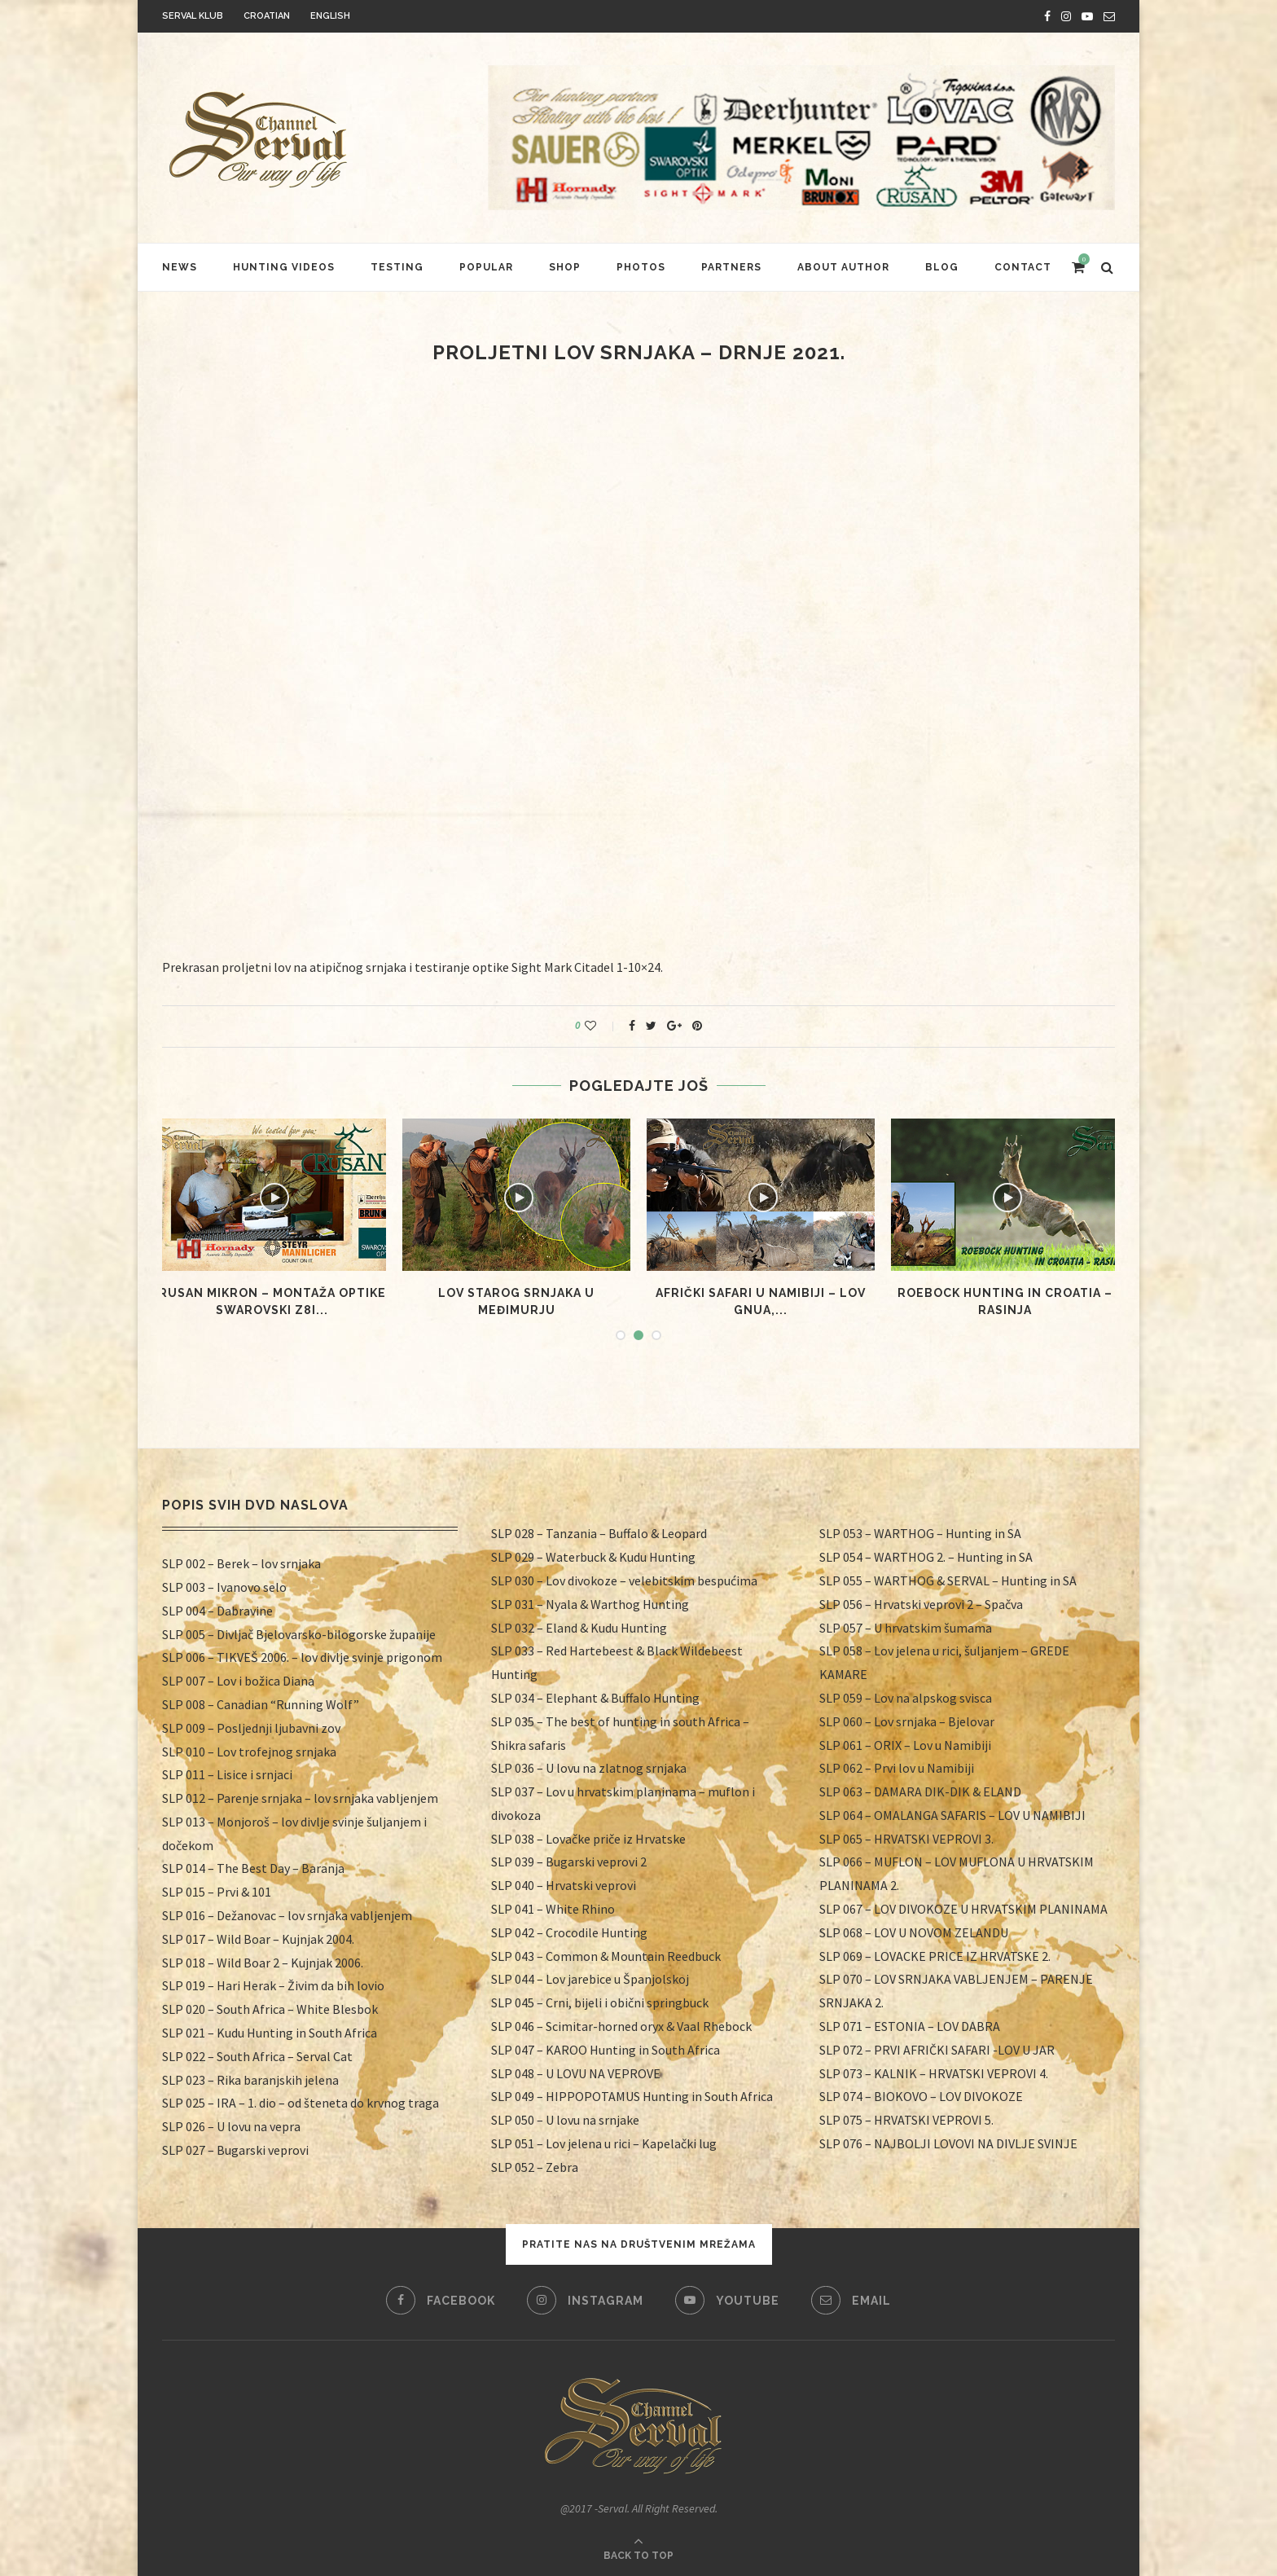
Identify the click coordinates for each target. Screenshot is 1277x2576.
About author (843, 267)
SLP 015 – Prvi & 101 (216, 1892)
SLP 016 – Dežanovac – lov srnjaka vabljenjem (287, 1915)
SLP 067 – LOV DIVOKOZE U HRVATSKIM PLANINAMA (963, 1909)
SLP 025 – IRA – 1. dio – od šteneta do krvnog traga (300, 2103)
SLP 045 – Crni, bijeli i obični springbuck (600, 2002)
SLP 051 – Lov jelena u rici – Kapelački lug (604, 2143)
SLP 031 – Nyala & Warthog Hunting (590, 1604)
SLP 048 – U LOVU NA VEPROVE (575, 2073)
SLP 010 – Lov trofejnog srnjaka (249, 1751)
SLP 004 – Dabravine (217, 1610)
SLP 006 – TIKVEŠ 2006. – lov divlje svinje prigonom (302, 1657)
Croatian (267, 16)
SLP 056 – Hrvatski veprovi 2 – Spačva (921, 1604)
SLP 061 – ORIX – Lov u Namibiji (905, 1745)
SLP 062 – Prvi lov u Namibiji (896, 1768)
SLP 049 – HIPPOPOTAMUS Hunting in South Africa (632, 2096)
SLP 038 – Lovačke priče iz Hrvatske (588, 1839)
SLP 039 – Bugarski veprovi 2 (569, 1861)
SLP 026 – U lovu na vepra (231, 2126)
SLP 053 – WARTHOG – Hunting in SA (920, 1533)
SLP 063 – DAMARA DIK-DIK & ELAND (920, 1791)
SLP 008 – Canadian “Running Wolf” (260, 1704)
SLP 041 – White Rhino (553, 1909)
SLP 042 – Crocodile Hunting (569, 1932)
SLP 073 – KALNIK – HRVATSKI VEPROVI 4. (933, 2073)
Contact (1022, 267)
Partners (731, 267)
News (179, 267)
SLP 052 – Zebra (534, 2167)
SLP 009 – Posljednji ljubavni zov (251, 1728)
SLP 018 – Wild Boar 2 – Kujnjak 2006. (262, 1962)
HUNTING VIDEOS (284, 267)
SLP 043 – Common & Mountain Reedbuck (606, 1956)
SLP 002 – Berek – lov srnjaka (241, 1563)
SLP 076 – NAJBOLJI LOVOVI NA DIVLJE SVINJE (948, 2143)
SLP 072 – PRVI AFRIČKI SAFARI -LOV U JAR (937, 2050)
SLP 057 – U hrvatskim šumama (905, 1628)
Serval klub (192, 16)
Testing (397, 267)
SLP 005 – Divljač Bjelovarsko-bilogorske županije (299, 1634)
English (330, 16)
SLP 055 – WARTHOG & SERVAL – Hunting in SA (948, 1580)
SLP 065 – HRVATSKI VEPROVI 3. (906, 1839)
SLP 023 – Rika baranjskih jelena (250, 2080)
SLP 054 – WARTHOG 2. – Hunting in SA (926, 1557)
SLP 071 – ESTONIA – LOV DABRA (909, 2026)
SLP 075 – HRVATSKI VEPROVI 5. (906, 2120)
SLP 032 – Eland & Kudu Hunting (579, 1628)
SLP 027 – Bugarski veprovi (235, 2150)
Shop (565, 267)
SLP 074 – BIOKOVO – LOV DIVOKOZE (921, 2096)
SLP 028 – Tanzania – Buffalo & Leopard (599, 1533)
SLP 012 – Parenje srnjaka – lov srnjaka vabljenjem (300, 1798)
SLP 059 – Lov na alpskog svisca (905, 1698)
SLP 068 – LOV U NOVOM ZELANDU (913, 1932)
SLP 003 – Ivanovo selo (224, 1587)
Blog (942, 267)
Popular (486, 267)
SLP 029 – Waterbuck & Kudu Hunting (593, 1557)
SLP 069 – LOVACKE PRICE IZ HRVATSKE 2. (935, 1956)
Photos (641, 267)
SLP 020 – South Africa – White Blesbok (270, 2009)
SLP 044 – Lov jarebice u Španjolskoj (590, 1979)
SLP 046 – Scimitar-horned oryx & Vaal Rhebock (621, 2026)
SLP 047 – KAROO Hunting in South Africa (605, 2050)
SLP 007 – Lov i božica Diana (238, 1681)
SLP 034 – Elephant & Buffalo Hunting (595, 1698)
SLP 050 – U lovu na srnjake (565, 2120)
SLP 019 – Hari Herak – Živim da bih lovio (273, 1985)
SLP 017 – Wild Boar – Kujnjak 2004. (258, 1939)
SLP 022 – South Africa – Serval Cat (257, 2056)
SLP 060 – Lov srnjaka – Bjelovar (906, 1721)
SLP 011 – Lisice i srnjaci (227, 1774)
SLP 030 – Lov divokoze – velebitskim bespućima (624, 1580)
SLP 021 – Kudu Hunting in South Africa (269, 2032)
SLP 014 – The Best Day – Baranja (253, 1868)
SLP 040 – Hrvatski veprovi (563, 1885)
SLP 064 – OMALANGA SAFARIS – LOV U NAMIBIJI (952, 1815)
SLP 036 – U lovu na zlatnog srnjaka (589, 1768)
